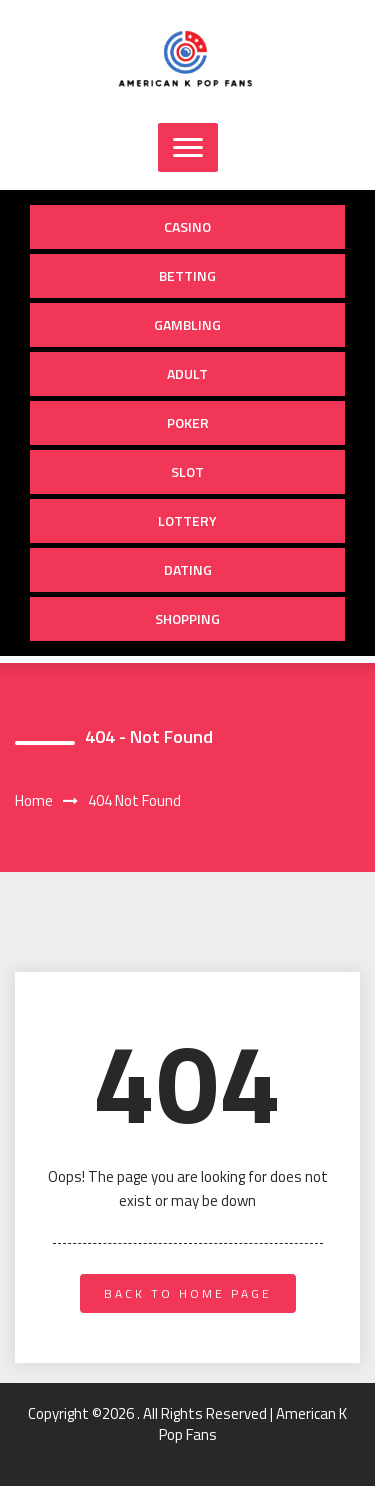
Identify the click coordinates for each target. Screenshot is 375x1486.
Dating (188, 569)
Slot (187, 471)
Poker (188, 422)
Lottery (187, 520)
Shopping (187, 618)
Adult (187, 373)
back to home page (188, 1293)
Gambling (187, 324)
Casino (187, 226)
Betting (187, 275)
